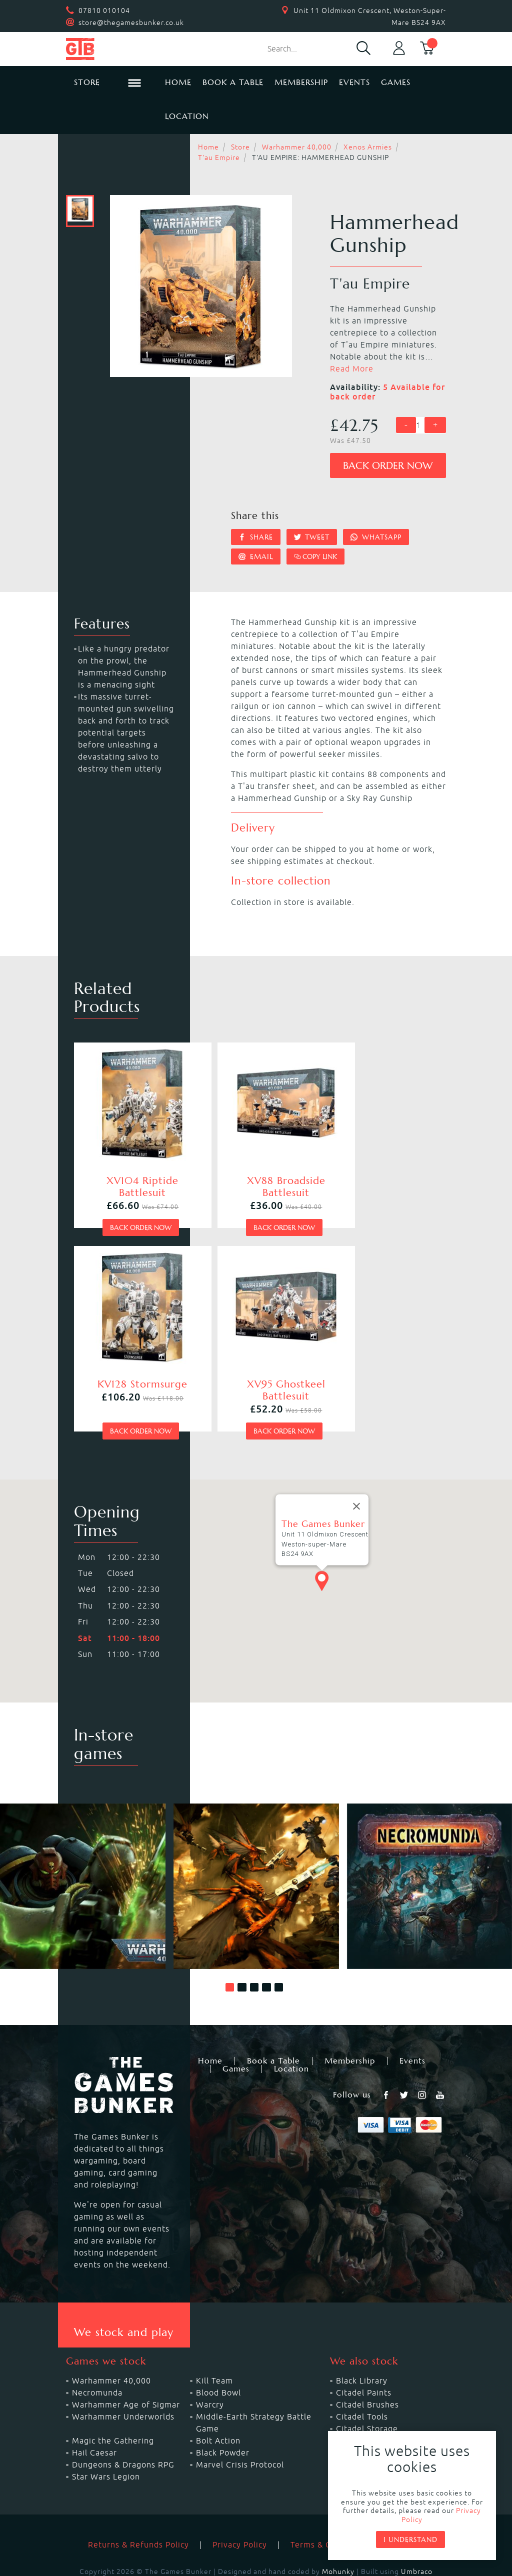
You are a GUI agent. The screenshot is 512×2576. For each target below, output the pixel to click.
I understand (411, 2539)
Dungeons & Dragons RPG (123, 2424)
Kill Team (214, 2340)
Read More (352, 368)
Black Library (362, 2340)
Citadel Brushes (367, 2364)
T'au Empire (219, 158)
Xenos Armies (368, 147)
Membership (301, 82)
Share (255, 537)
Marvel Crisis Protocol (240, 2424)
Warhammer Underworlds (123, 2376)
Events (354, 82)
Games (395, 82)
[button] (230, 1947)
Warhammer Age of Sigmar (126, 2364)
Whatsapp (376, 537)
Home (178, 82)
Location (187, 116)
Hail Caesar (94, 2412)
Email (255, 556)
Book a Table (233, 82)
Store (240, 147)
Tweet (312, 537)
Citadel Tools (362, 2376)
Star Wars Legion (106, 2436)
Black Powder (223, 2412)
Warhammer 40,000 (297, 147)
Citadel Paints (364, 2352)
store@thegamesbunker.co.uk (131, 22)
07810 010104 (104, 10)
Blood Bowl (218, 2352)
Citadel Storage (367, 2388)
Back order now (387, 466)
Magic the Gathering (113, 2400)
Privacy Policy (239, 2504)
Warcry (210, 2364)
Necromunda (97, 2352)
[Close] (356, 1466)
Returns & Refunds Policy (138, 2504)
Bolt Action (218, 2400)
